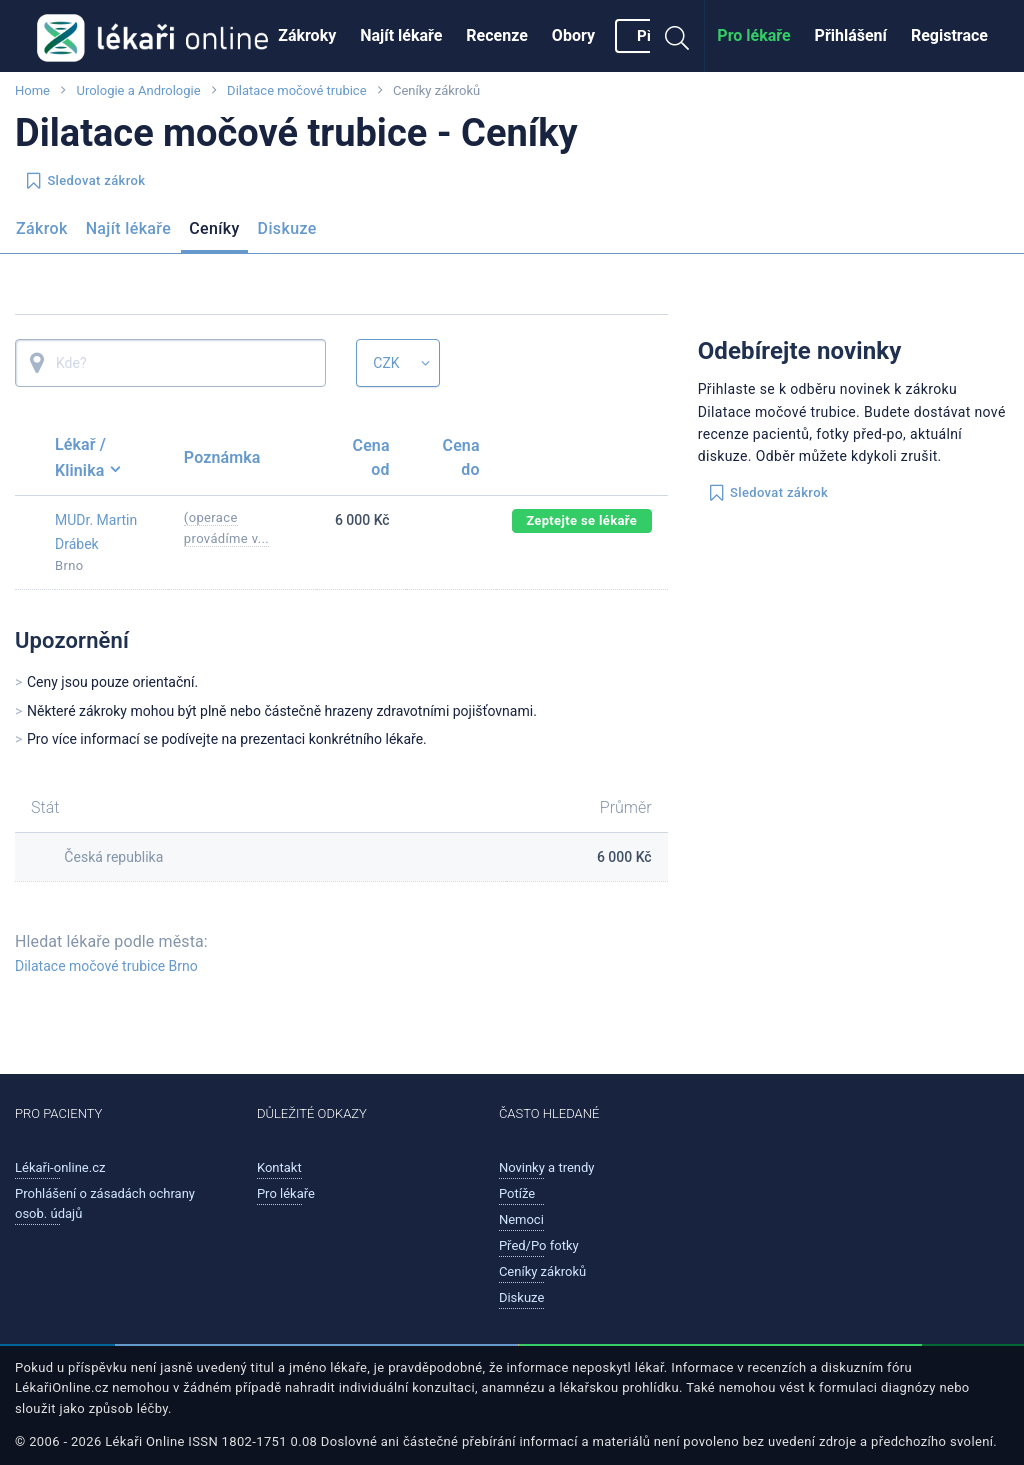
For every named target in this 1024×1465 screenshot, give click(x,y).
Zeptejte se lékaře (581, 520)
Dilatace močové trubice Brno (106, 966)
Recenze (497, 35)
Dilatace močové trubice (296, 90)
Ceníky (214, 228)
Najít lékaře (401, 35)
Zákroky (307, 35)
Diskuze (287, 228)
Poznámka (222, 457)
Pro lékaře (753, 35)
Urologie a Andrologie (138, 90)
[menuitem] (307, 36)
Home (32, 90)
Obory (573, 35)
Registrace (949, 35)
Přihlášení (851, 35)
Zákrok (42, 228)
